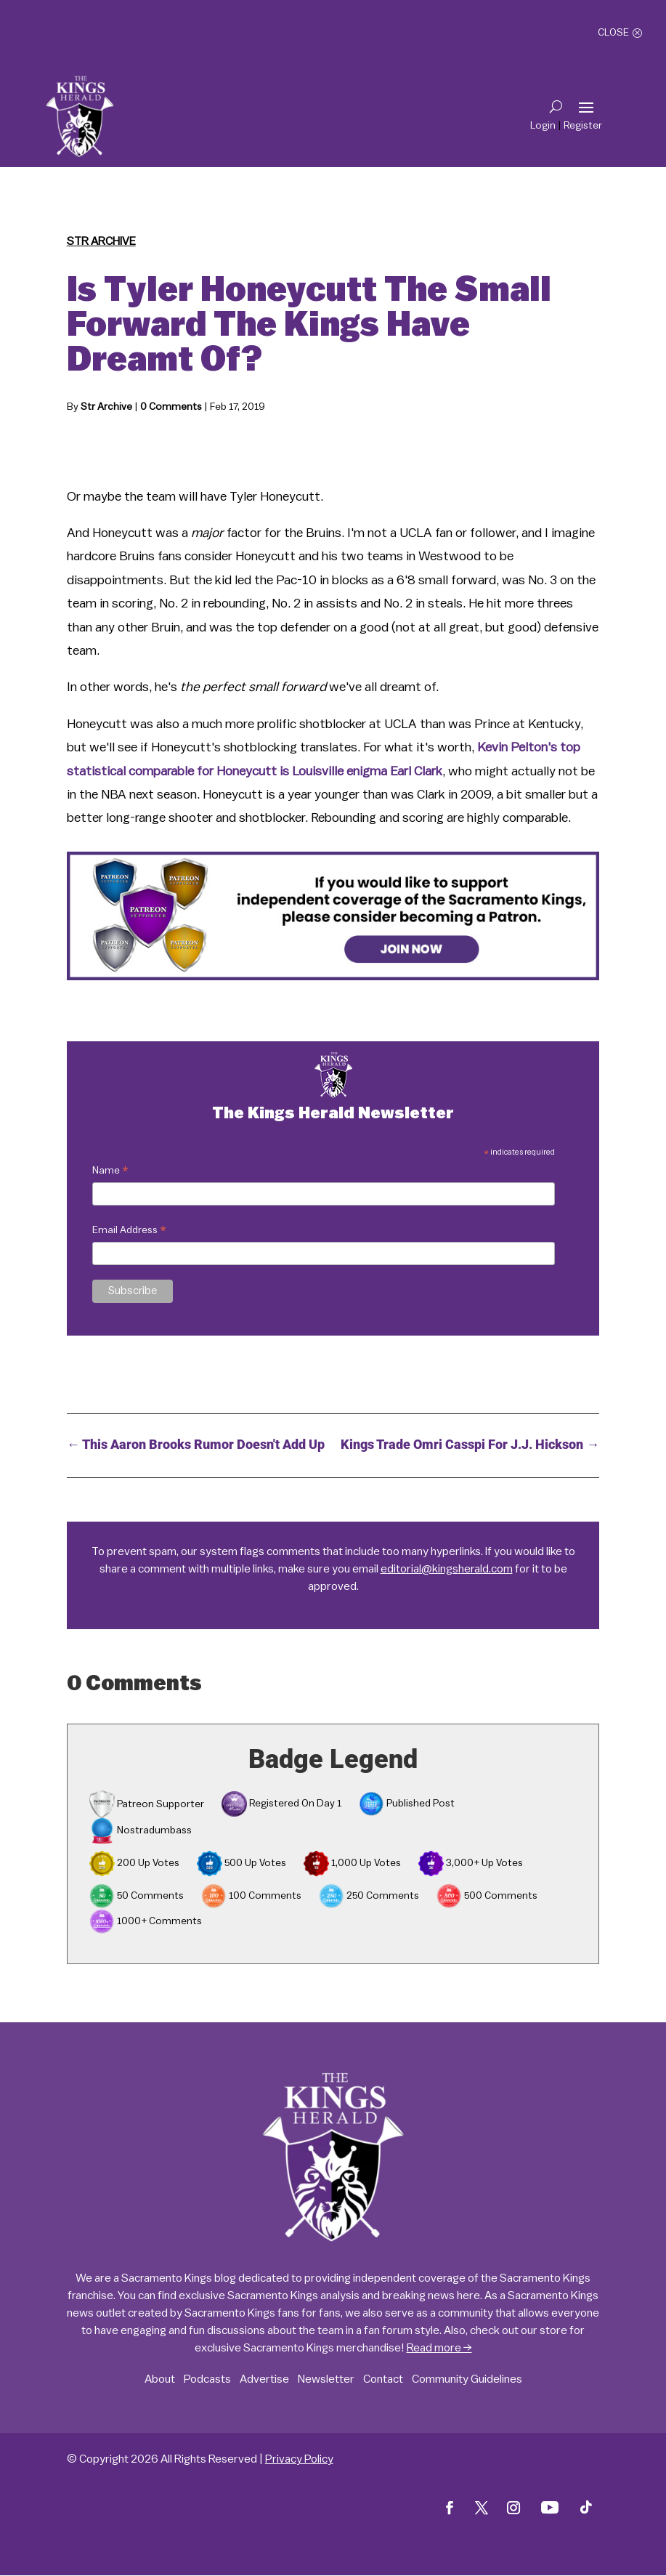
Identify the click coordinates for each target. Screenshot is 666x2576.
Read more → (439, 2348)
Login (543, 126)
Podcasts (207, 2379)
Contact (383, 2379)
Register (583, 126)
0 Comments (171, 407)
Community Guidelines (467, 2379)
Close (613, 33)
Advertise (264, 2379)
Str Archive (101, 241)
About (160, 2379)
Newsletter (326, 2379)
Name (110, 1172)
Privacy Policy (299, 2459)
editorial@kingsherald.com (447, 1569)
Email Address (129, 1232)
